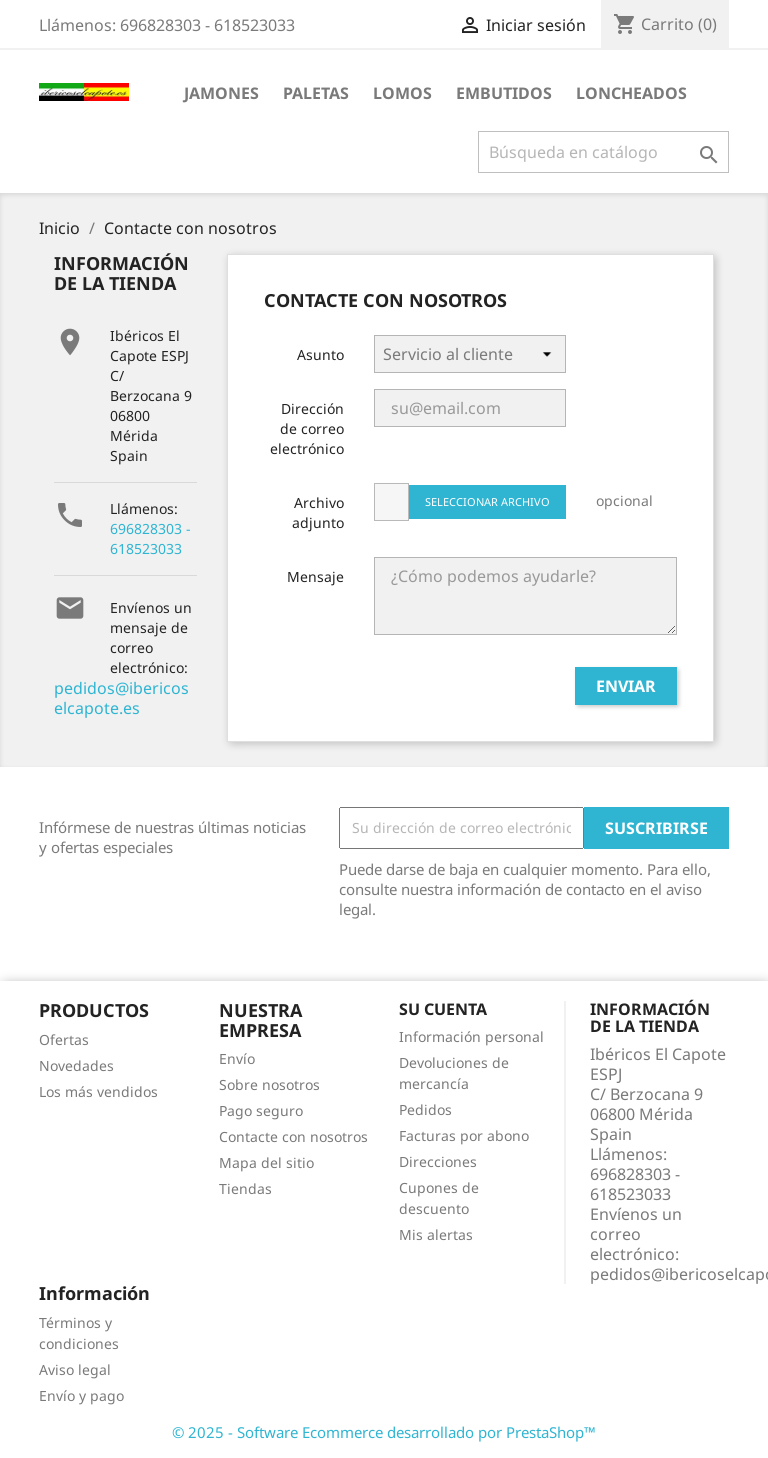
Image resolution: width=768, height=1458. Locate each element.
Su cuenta (443, 1009)
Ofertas (64, 1039)
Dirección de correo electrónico (307, 428)
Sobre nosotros (269, 1084)
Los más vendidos (98, 1091)
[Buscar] (603, 152)
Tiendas (245, 1188)
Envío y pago (81, 1395)
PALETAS (316, 93)
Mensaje (315, 576)
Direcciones (438, 1161)
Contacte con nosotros (293, 1136)
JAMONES (221, 93)
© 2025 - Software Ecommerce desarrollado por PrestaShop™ (384, 1432)
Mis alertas (436, 1234)
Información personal (471, 1036)
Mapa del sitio (266, 1162)
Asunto (320, 354)
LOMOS (402, 93)
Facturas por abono (464, 1135)
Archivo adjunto (318, 512)
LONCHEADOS (631, 93)
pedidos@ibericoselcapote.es (121, 698)
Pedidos (425, 1109)
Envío (237, 1058)
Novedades (76, 1065)
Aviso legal (75, 1369)
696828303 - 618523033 (150, 538)
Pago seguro (261, 1110)
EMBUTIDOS (504, 93)
